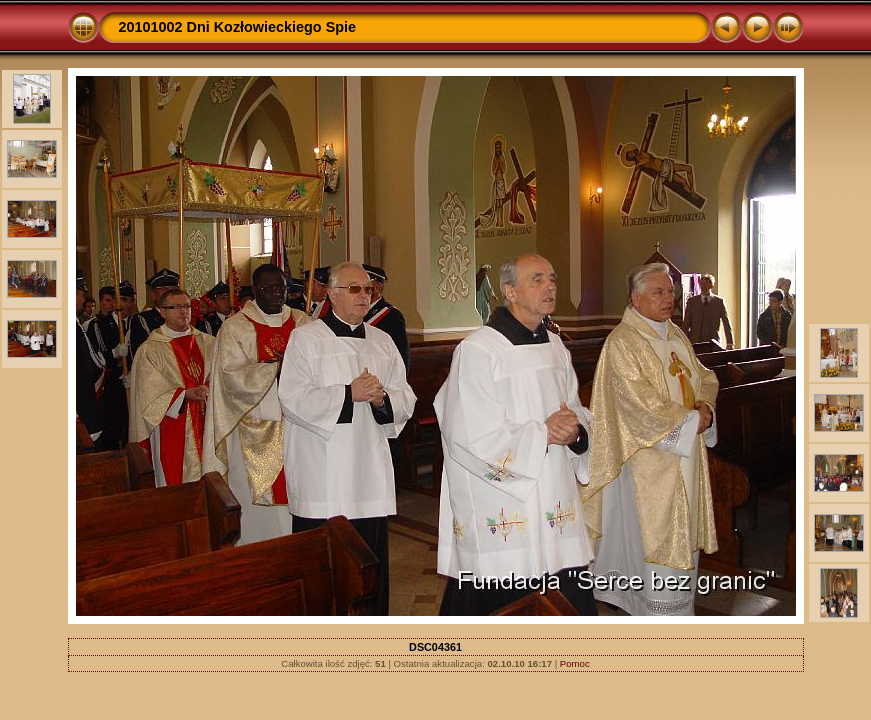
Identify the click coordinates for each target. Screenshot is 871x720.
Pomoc (575, 663)
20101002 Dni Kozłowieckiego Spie (238, 27)
